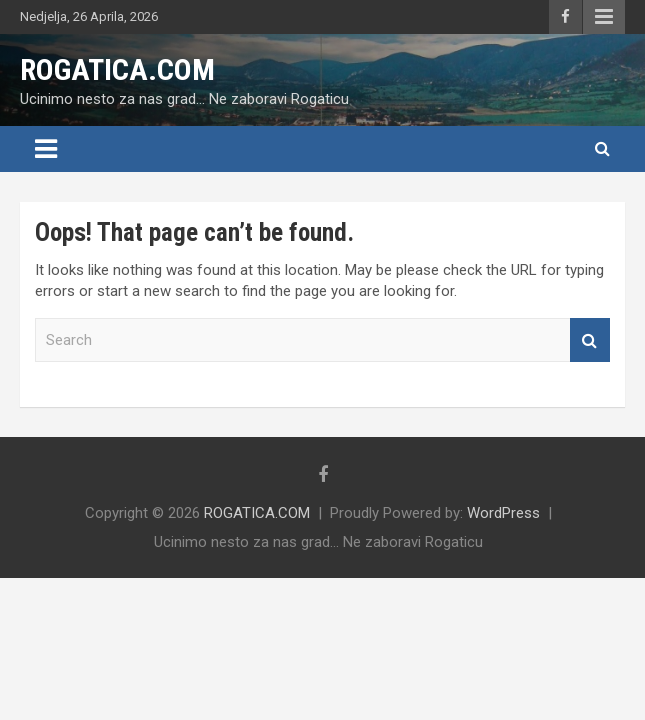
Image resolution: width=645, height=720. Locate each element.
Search (590, 340)
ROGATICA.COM (117, 69)
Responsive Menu (604, 17)
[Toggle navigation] (46, 149)
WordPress (503, 513)
